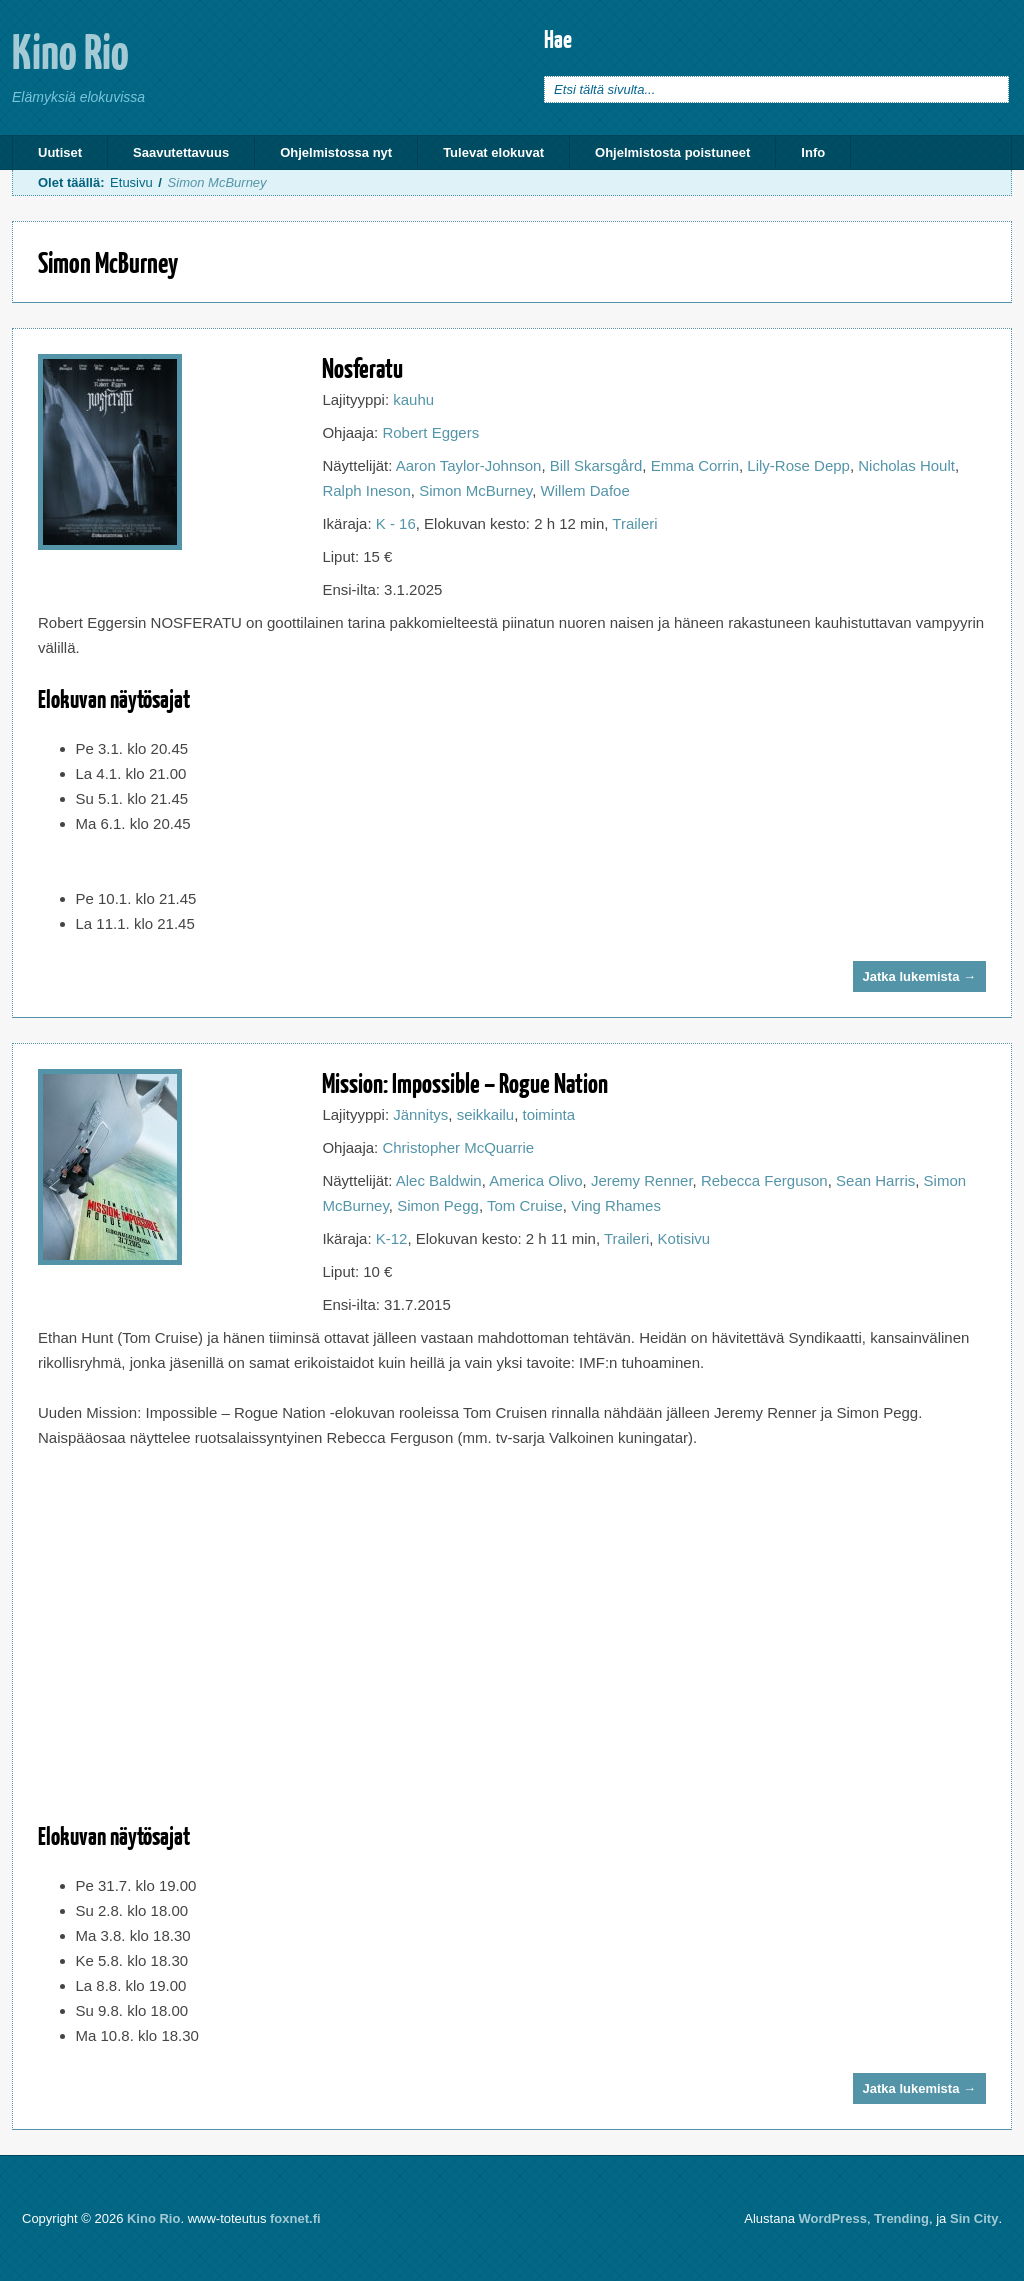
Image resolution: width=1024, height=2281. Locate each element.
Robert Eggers (430, 432)
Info (813, 152)
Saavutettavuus (181, 152)
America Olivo (535, 1180)
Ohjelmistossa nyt (336, 152)
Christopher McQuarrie (458, 1147)
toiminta (549, 1114)
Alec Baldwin (439, 1180)
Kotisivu (684, 1238)
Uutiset (60, 152)
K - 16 (396, 523)
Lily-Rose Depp (798, 465)
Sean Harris (875, 1180)
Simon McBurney (475, 490)
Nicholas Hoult (906, 465)
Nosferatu (362, 367)
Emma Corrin (695, 465)
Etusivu (131, 182)
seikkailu (486, 1114)
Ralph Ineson (366, 490)
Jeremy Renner (642, 1180)
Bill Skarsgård (596, 465)
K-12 (392, 1238)
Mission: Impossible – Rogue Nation (465, 1082)
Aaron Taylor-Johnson (469, 465)
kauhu (413, 399)
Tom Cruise (525, 1205)
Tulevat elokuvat (493, 152)
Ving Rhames (616, 1205)
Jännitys (420, 1114)
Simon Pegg (438, 1205)
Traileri (634, 523)
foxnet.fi (295, 2218)
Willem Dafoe (585, 490)
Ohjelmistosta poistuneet (672, 152)
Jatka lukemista (919, 976)
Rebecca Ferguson (764, 1180)
